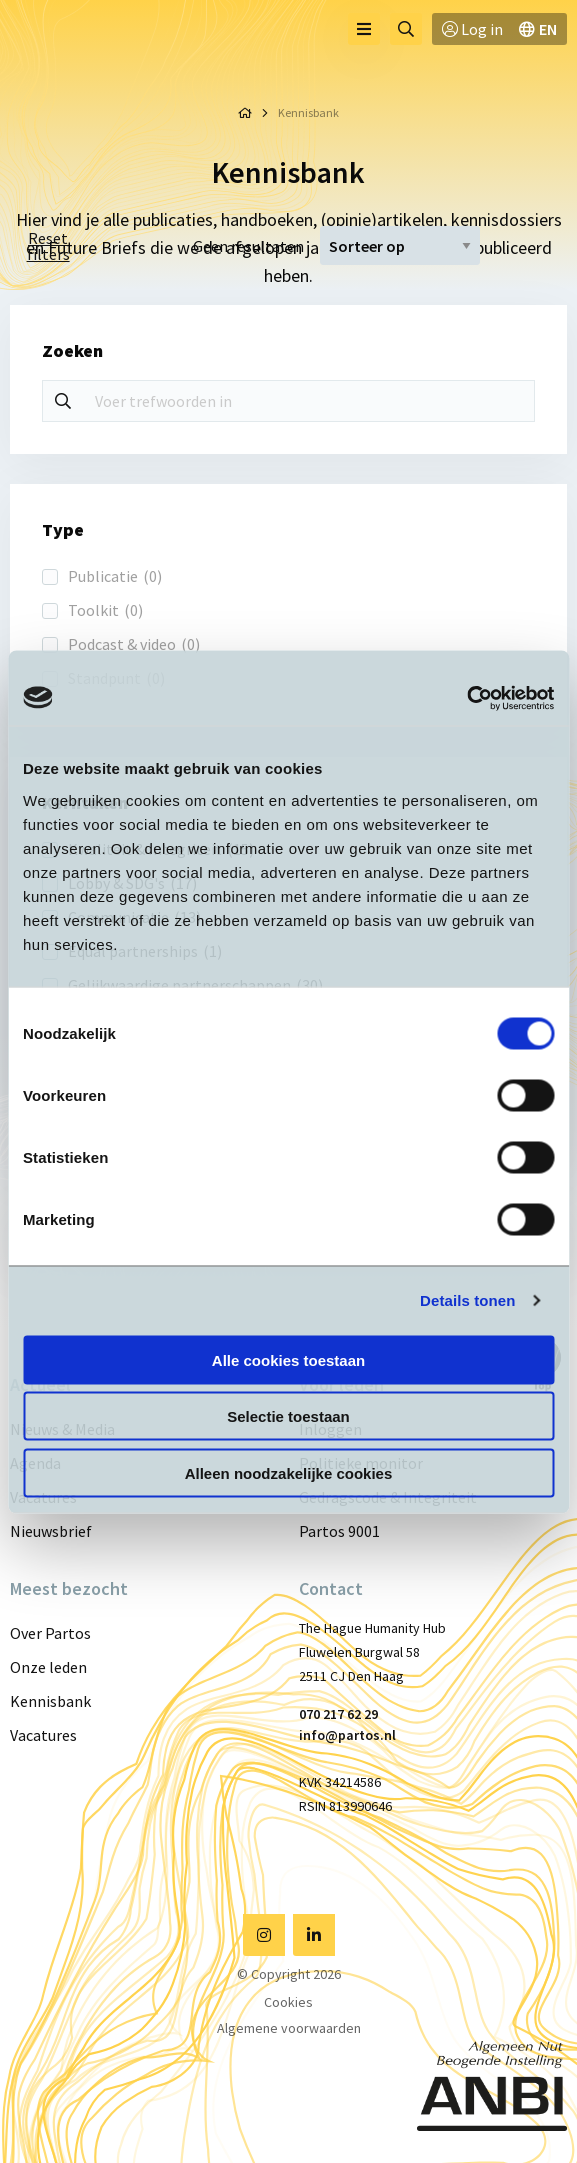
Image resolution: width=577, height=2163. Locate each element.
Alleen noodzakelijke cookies (289, 1472)
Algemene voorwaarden (289, 2028)
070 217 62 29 (338, 1714)
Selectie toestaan (288, 1416)
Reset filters (48, 246)
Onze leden (48, 1667)
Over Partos (50, 1633)
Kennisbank (50, 1701)
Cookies (288, 2002)
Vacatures (43, 1735)
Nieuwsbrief (51, 1531)
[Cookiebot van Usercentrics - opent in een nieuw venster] (466, 698)
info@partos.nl (347, 1735)
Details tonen (467, 1300)
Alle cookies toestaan (288, 1359)
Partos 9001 (339, 1531)
